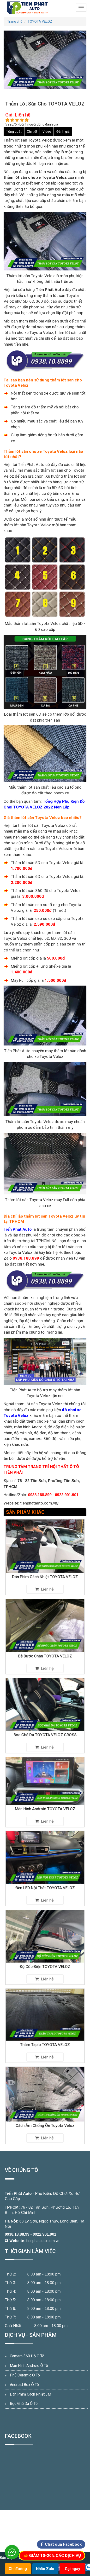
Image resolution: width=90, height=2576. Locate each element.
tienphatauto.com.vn (42, 2240)
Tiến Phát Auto (18, 2193)
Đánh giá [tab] (63, 131)
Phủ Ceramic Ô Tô (25, 2375)
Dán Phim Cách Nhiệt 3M (30, 2394)
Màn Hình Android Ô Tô (29, 2365)
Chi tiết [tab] (32, 131)
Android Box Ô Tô (24, 2384)
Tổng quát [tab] (14, 131)
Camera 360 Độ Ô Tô (27, 2356)
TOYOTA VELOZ (40, 21)
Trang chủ (14, 21)
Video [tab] (46, 131)
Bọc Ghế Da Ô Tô (24, 2403)
